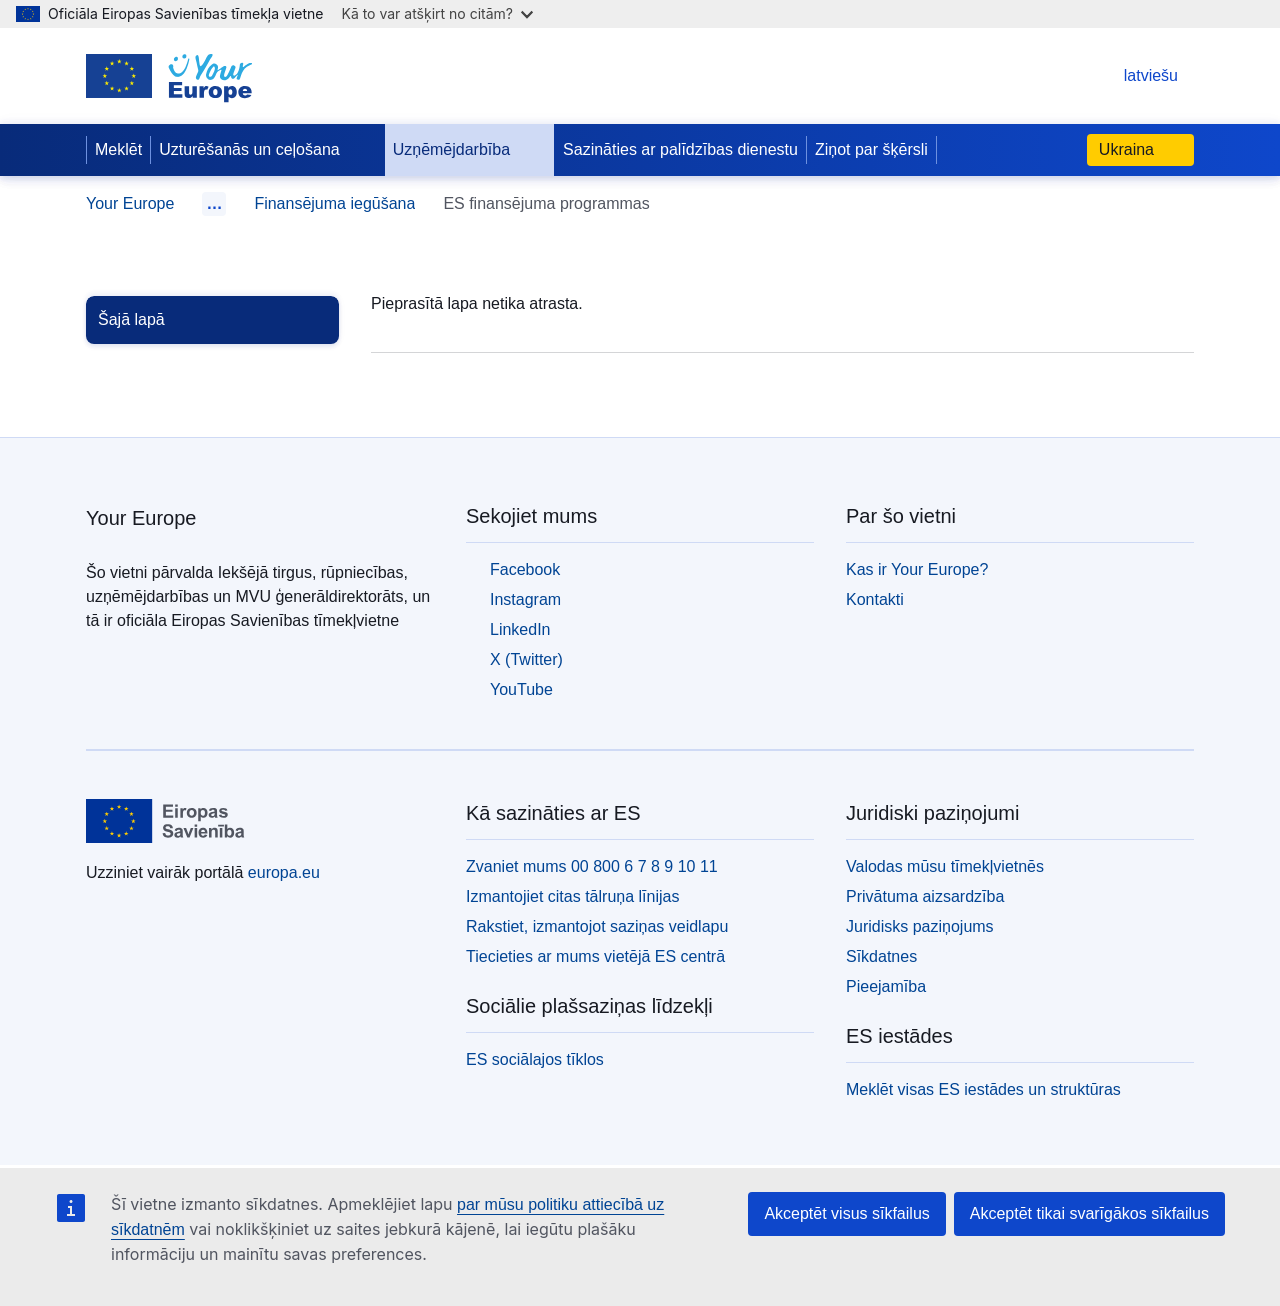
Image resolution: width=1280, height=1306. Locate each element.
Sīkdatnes (881, 956)
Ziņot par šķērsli (871, 149)
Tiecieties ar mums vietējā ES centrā (595, 956)
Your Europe (130, 203)
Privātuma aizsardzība (925, 896)
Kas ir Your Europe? (917, 569)
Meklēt (118, 149)
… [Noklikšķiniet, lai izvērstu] (214, 203)
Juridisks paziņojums (920, 926)
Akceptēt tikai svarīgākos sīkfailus (1089, 1213)
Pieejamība (886, 986)
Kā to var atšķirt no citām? (437, 13)
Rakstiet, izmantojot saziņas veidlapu (597, 926)
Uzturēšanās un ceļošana (265, 150)
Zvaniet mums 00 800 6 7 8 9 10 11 (592, 866)
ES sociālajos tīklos (535, 1059)
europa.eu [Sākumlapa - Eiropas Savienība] (284, 872)
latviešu (1131, 75)
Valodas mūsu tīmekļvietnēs (945, 866)
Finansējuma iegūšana (334, 203)
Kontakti (875, 599)
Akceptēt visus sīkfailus (846, 1213)
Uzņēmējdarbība (467, 150)
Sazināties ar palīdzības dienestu (680, 149)
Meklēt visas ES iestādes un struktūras (983, 1089)
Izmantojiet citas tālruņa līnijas (572, 896)
